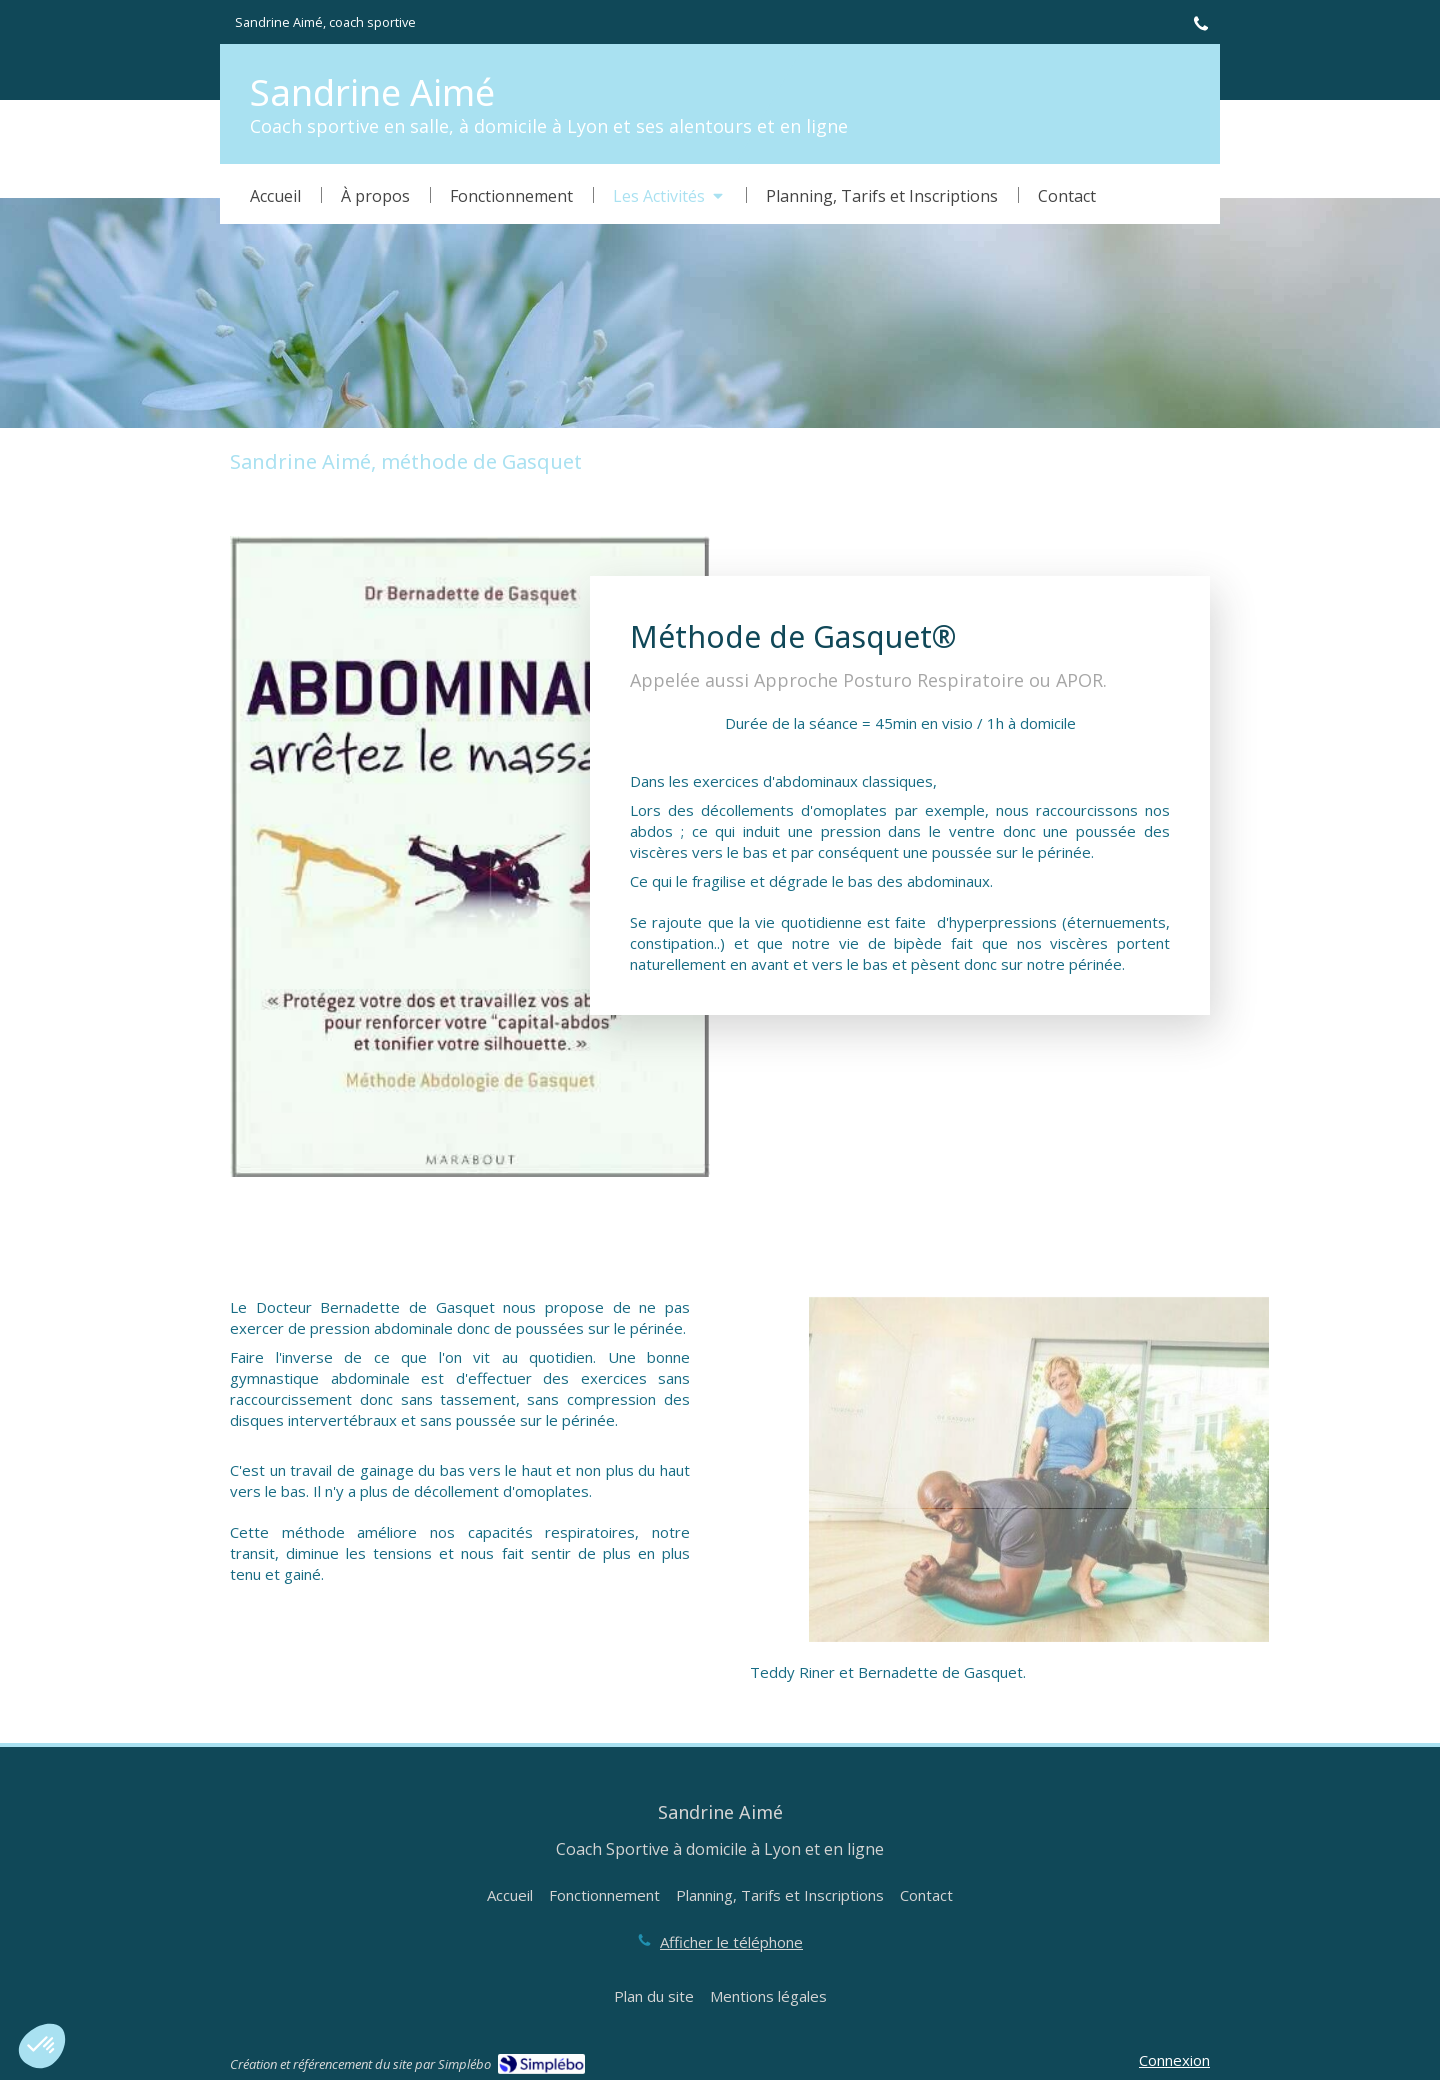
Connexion (1174, 2060)
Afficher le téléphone (731, 1942)
